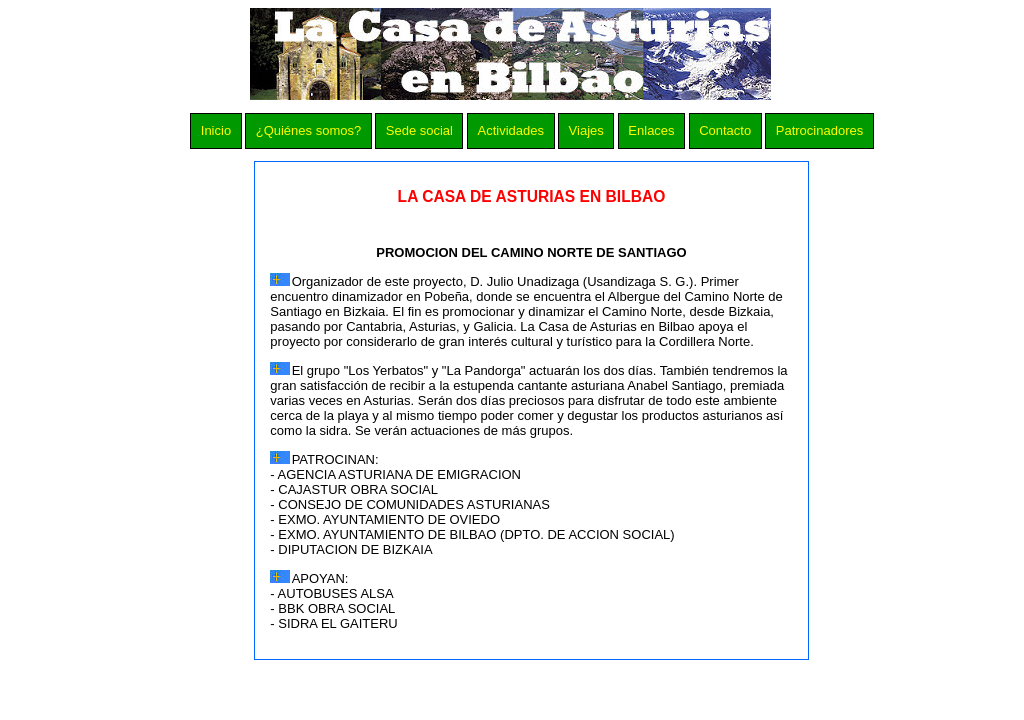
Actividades (511, 130)
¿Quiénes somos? (309, 130)
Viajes (586, 130)
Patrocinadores (819, 130)
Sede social (419, 130)
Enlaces (651, 130)
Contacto (725, 130)
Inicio (216, 130)
